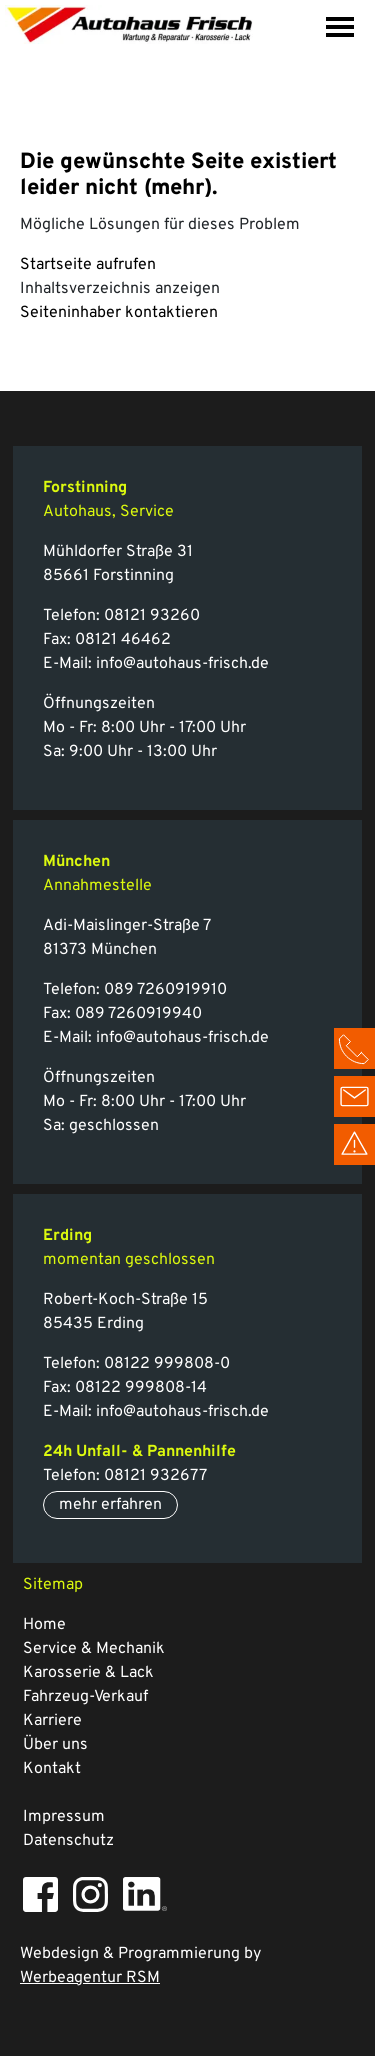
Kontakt (52, 1769)
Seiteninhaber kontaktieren (119, 313)
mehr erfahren (110, 1505)
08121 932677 (155, 1476)
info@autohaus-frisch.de (182, 664)
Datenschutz (68, 1841)
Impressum (64, 1817)
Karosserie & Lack (88, 1673)
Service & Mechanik (94, 1649)
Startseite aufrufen (88, 265)
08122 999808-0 (165, 1364)
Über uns (55, 1745)
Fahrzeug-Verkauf (85, 1697)
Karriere (52, 1721)
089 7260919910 (165, 990)
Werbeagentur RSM (90, 1978)
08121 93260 (152, 616)
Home (44, 1625)
